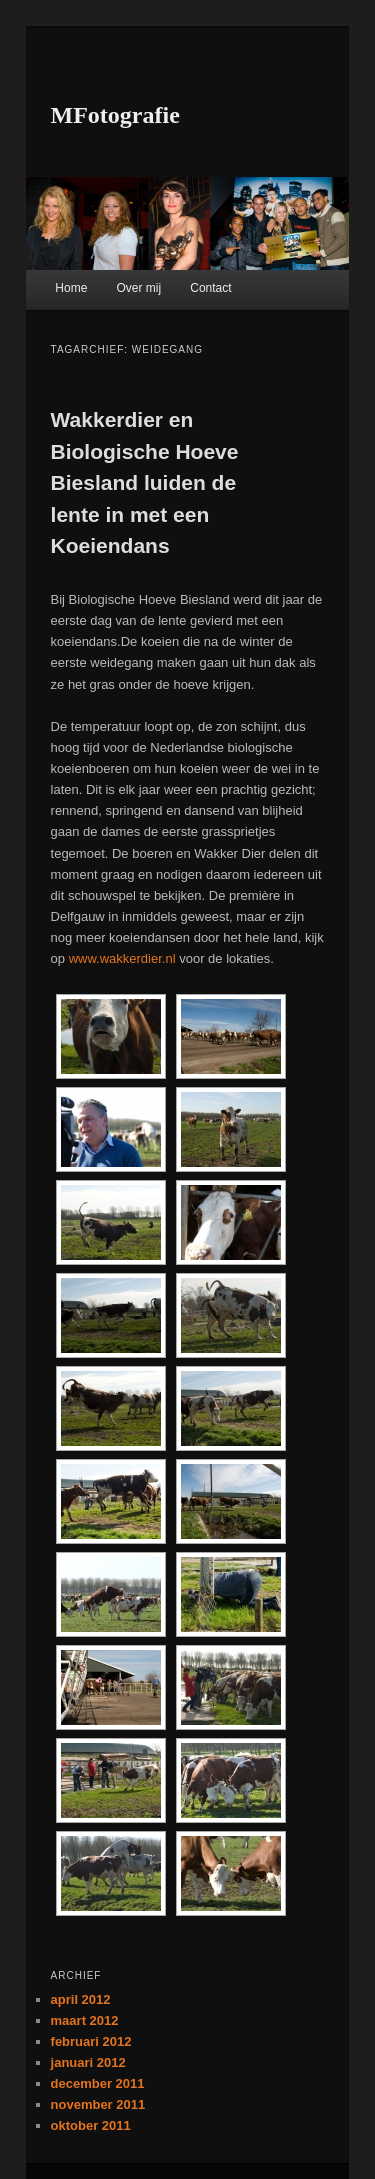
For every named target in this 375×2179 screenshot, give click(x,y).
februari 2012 (91, 2041)
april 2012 (81, 1999)
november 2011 (98, 2104)
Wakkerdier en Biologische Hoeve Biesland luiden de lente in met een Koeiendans (145, 482)
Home (71, 288)
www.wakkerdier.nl (122, 958)
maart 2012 (85, 2020)
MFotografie (115, 115)
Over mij (138, 288)
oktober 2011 (91, 2125)
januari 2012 (88, 2062)
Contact (210, 288)
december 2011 (98, 2083)
